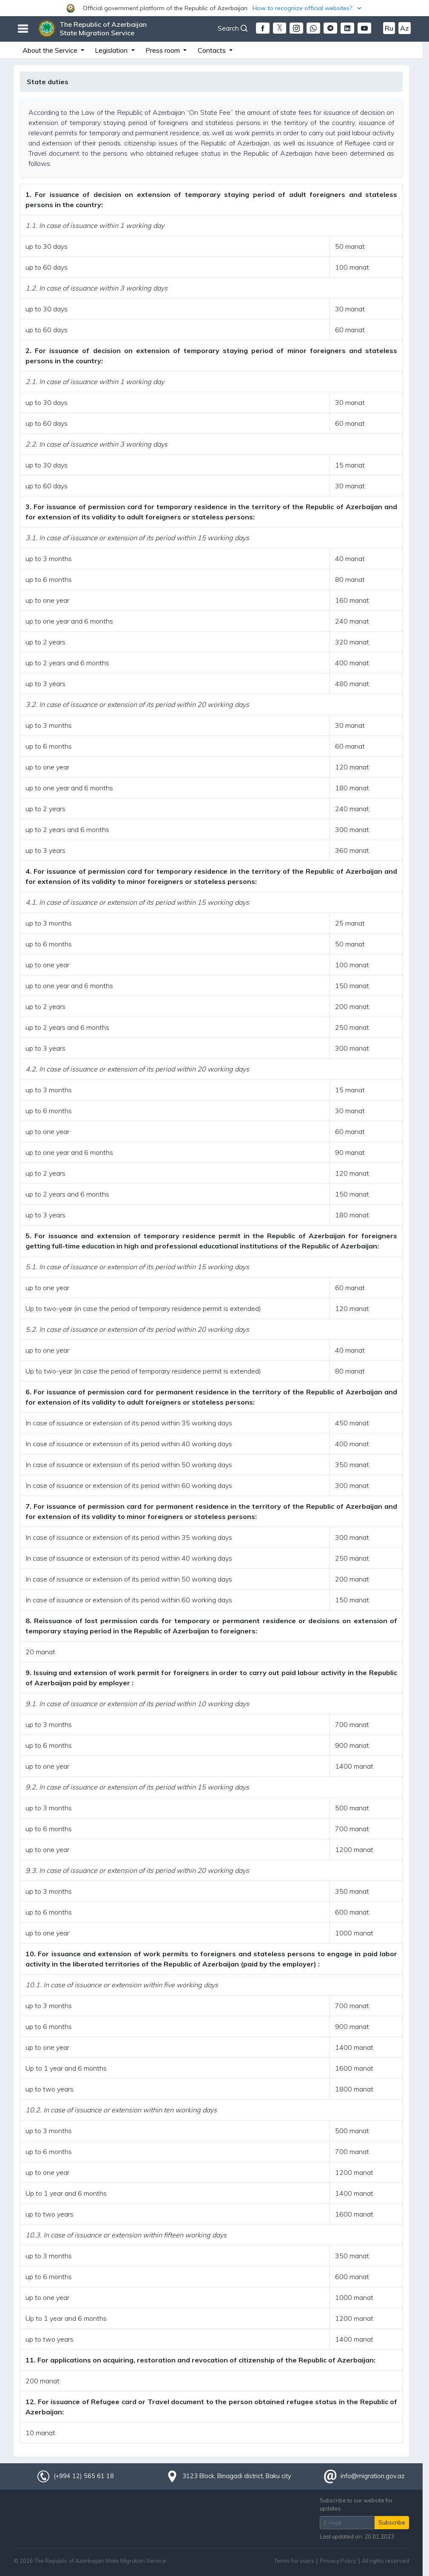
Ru (389, 28)
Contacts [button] (212, 50)
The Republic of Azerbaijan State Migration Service (103, 28)
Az (404, 28)
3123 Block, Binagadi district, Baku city (236, 2476)
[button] (214, 8)
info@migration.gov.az (373, 2476)
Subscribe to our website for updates (356, 2504)
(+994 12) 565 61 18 (84, 2476)
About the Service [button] (51, 50)
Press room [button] (163, 50)
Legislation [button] (112, 50)
